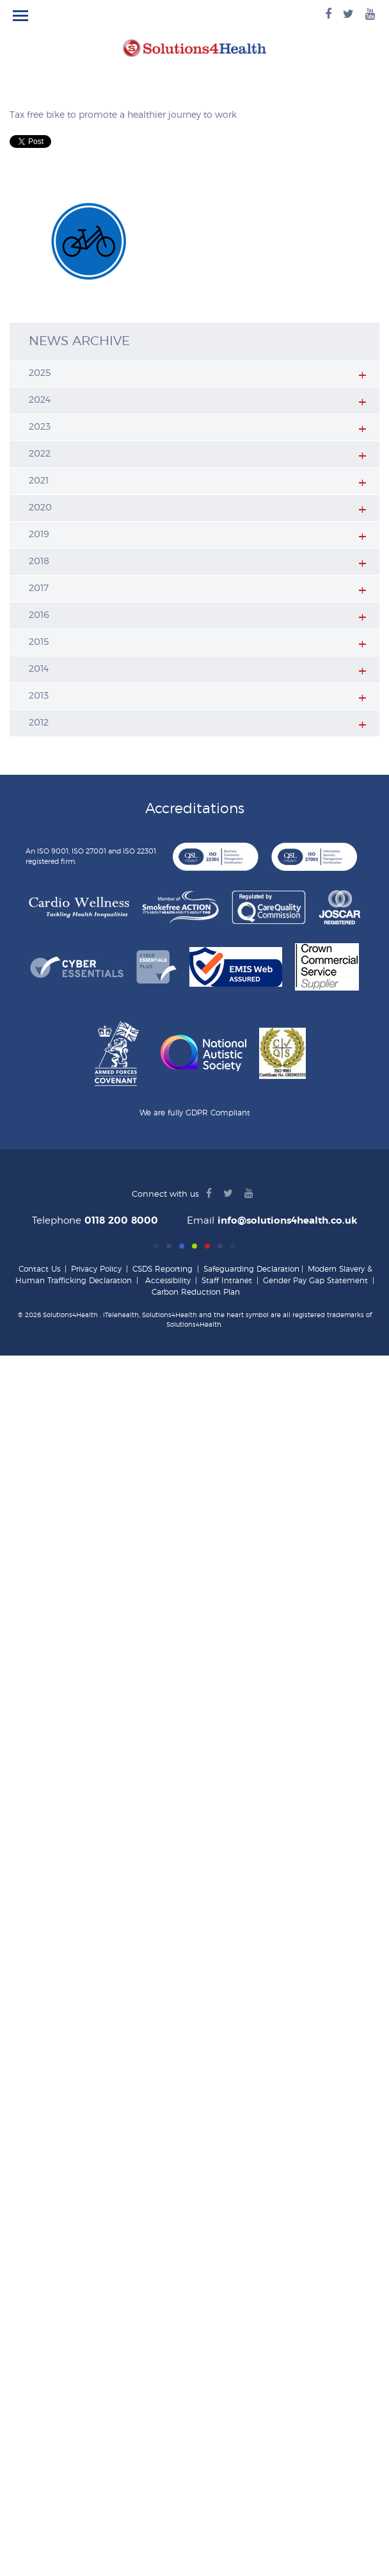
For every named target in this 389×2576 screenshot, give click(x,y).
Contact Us (39, 1269)
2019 (39, 534)
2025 (40, 373)
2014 (39, 669)
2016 (39, 615)
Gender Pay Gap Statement (315, 1280)
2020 (40, 507)
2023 (40, 427)
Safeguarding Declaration (251, 1269)
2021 (39, 480)
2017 (39, 588)
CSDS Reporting (162, 1269)
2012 (39, 722)
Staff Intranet (227, 1280)
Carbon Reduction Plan (196, 1292)
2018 (39, 561)
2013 (39, 696)
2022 (40, 454)
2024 (40, 400)
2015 (39, 642)
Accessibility (168, 1280)
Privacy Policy (96, 1269)
